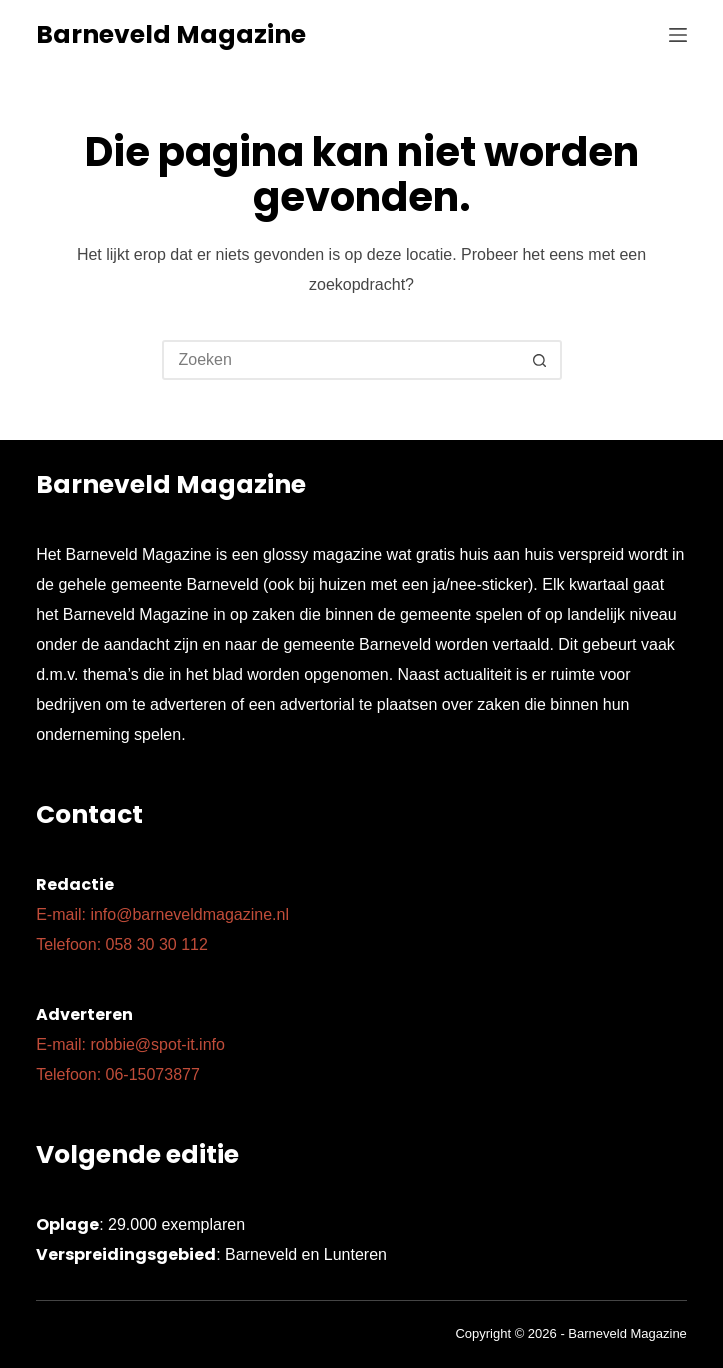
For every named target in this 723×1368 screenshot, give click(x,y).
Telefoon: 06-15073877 (118, 1074)
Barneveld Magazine (171, 34)
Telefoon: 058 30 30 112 (122, 944)
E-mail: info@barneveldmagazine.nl (162, 914)
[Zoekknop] (540, 360)
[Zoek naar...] (342, 360)
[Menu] (678, 35)
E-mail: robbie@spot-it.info (130, 1044)
